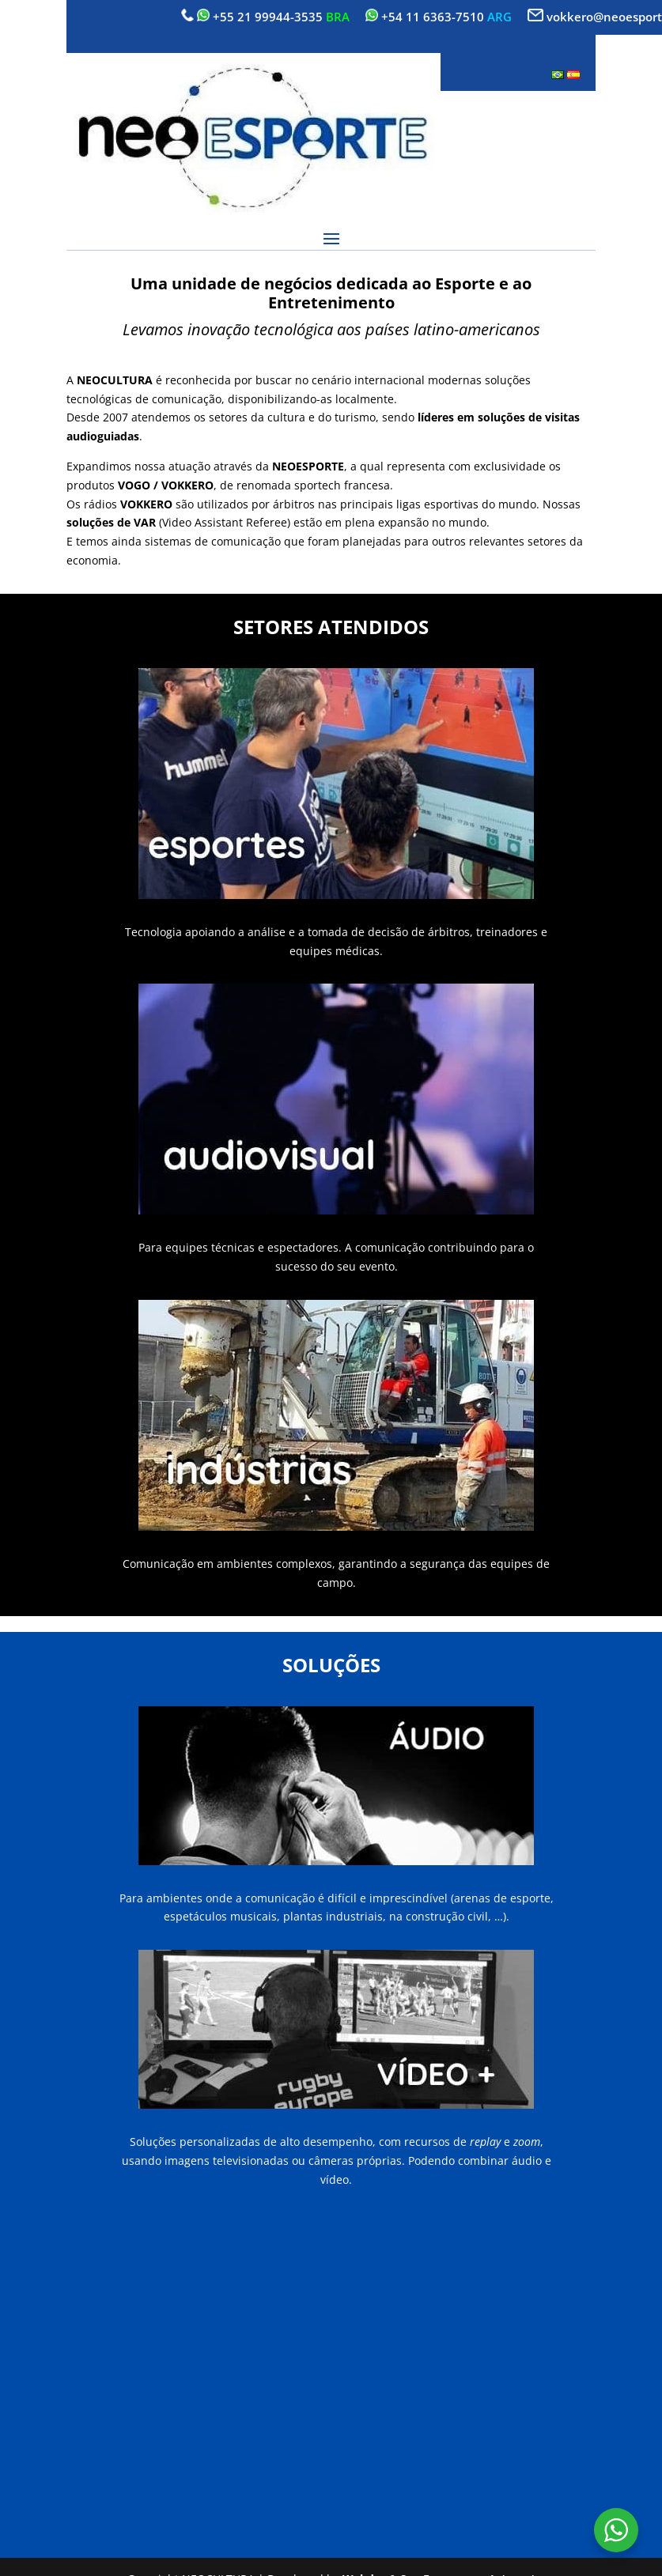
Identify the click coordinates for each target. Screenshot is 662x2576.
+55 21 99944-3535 (268, 17)
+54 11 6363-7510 (432, 17)
